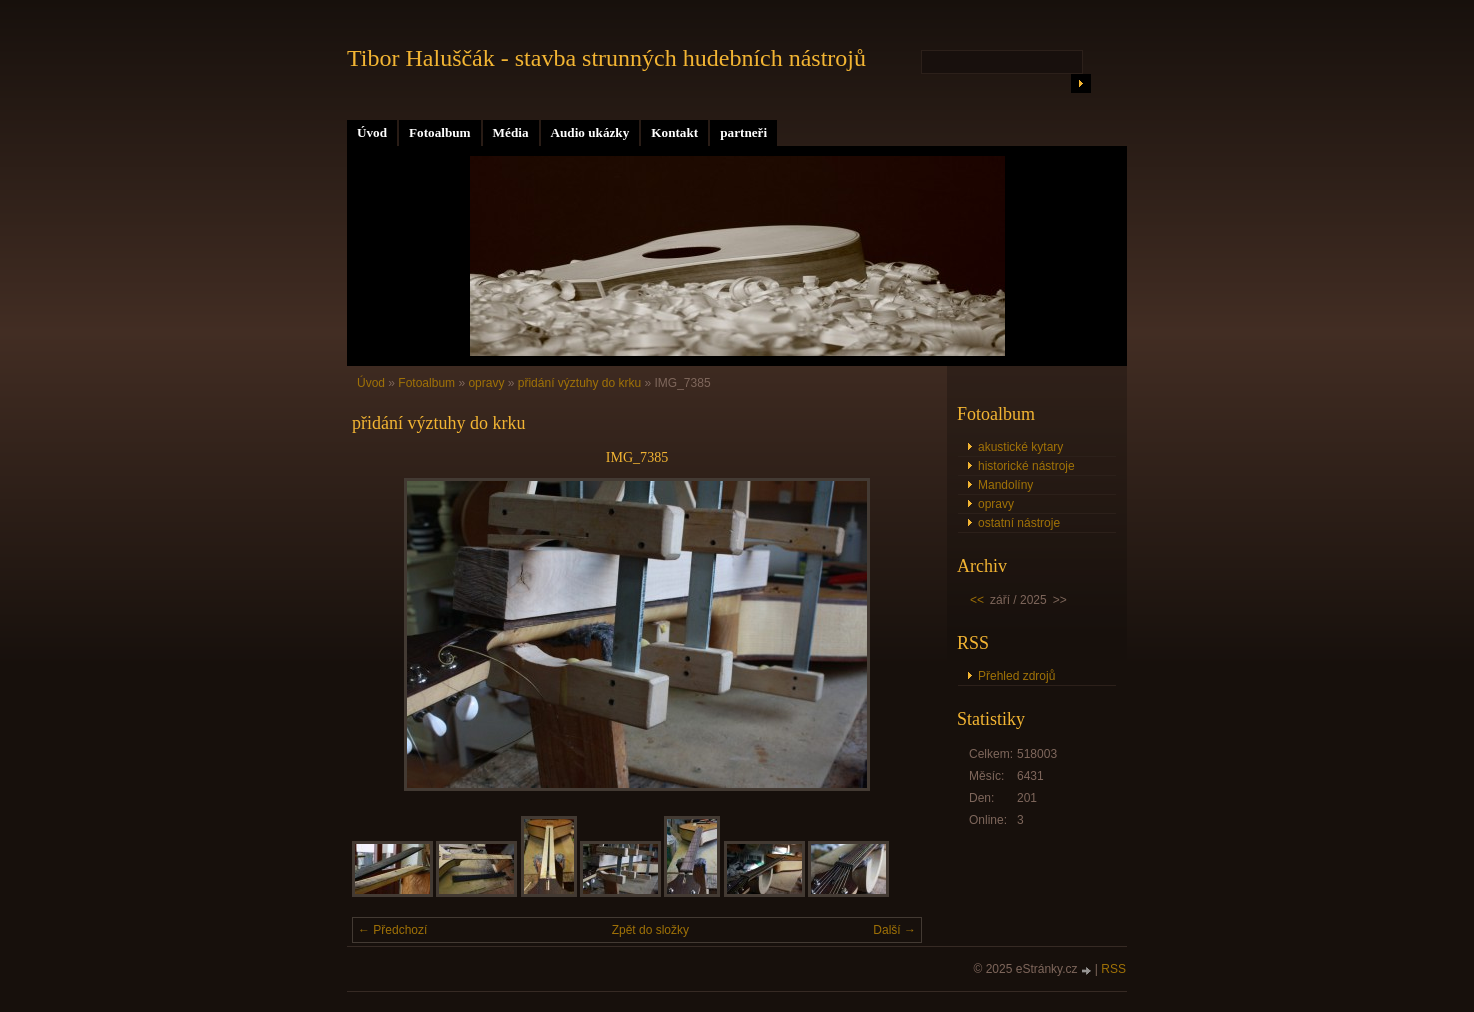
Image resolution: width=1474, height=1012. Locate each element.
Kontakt (674, 132)
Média (511, 132)
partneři (743, 132)
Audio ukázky (590, 132)
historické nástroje (1026, 466)
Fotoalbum (440, 132)
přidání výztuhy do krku (579, 383)
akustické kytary (1020, 447)
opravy (486, 383)
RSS (1113, 969)
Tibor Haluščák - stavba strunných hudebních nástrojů (606, 58)
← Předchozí (392, 930)
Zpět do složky (650, 930)
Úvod (372, 132)
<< (977, 600)
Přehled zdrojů (1016, 676)
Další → (894, 930)
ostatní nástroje (1019, 523)
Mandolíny (1005, 485)
